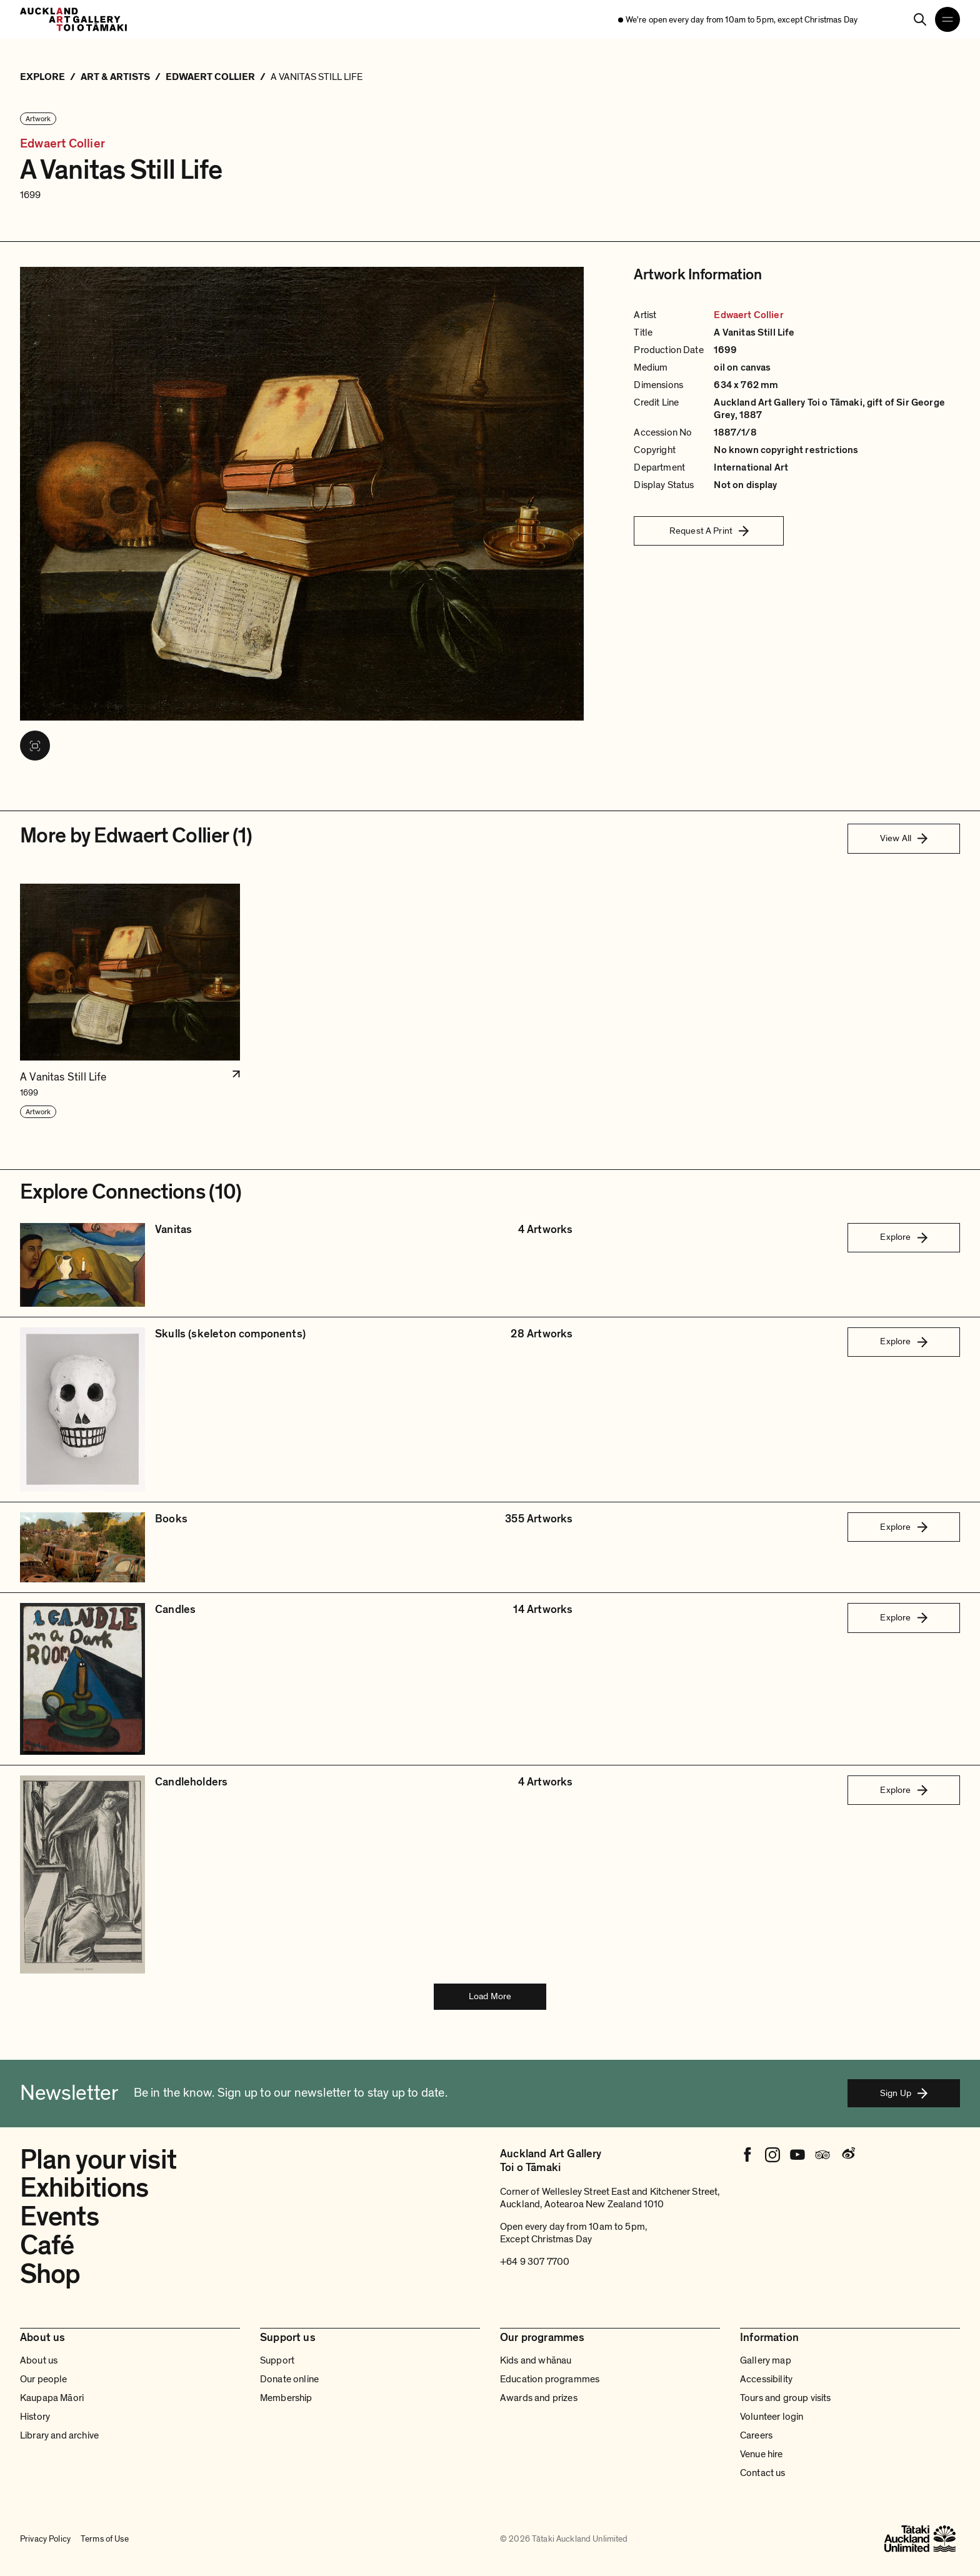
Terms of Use (105, 2539)
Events (59, 2217)
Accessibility (766, 2379)
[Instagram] (772, 2154)
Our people (44, 2379)
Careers (756, 2435)
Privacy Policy (45, 2539)
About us (39, 2360)
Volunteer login (771, 2417)
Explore (903, 1237)
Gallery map (765, 2360)
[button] (130, 1001)
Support (277, 2360)
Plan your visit (98, 2160)
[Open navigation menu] (947, 19)
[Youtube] (797, 2154)
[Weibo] (847, 2154)
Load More (490, 1996)
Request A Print (709, 530)
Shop (50, 2274)
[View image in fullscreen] (35, 746)
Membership (286, 2398)
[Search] (920, 19)
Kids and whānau (535, 2360)
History (35, 2417)
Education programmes (549, 2379)
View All (904, 838)
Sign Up (904, 2093)
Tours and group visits (785, 2398)
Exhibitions (84, 2188)
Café (47, 2245)
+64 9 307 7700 (534, 2262)
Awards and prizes (539, 2398)
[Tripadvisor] (822, 2154)
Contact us (763, 2473)
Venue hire (761, 2454)
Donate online (289, 2379)
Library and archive (59, 2435)
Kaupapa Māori (52, 2398)
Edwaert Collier (62, 144)
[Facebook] (747, 2154)
